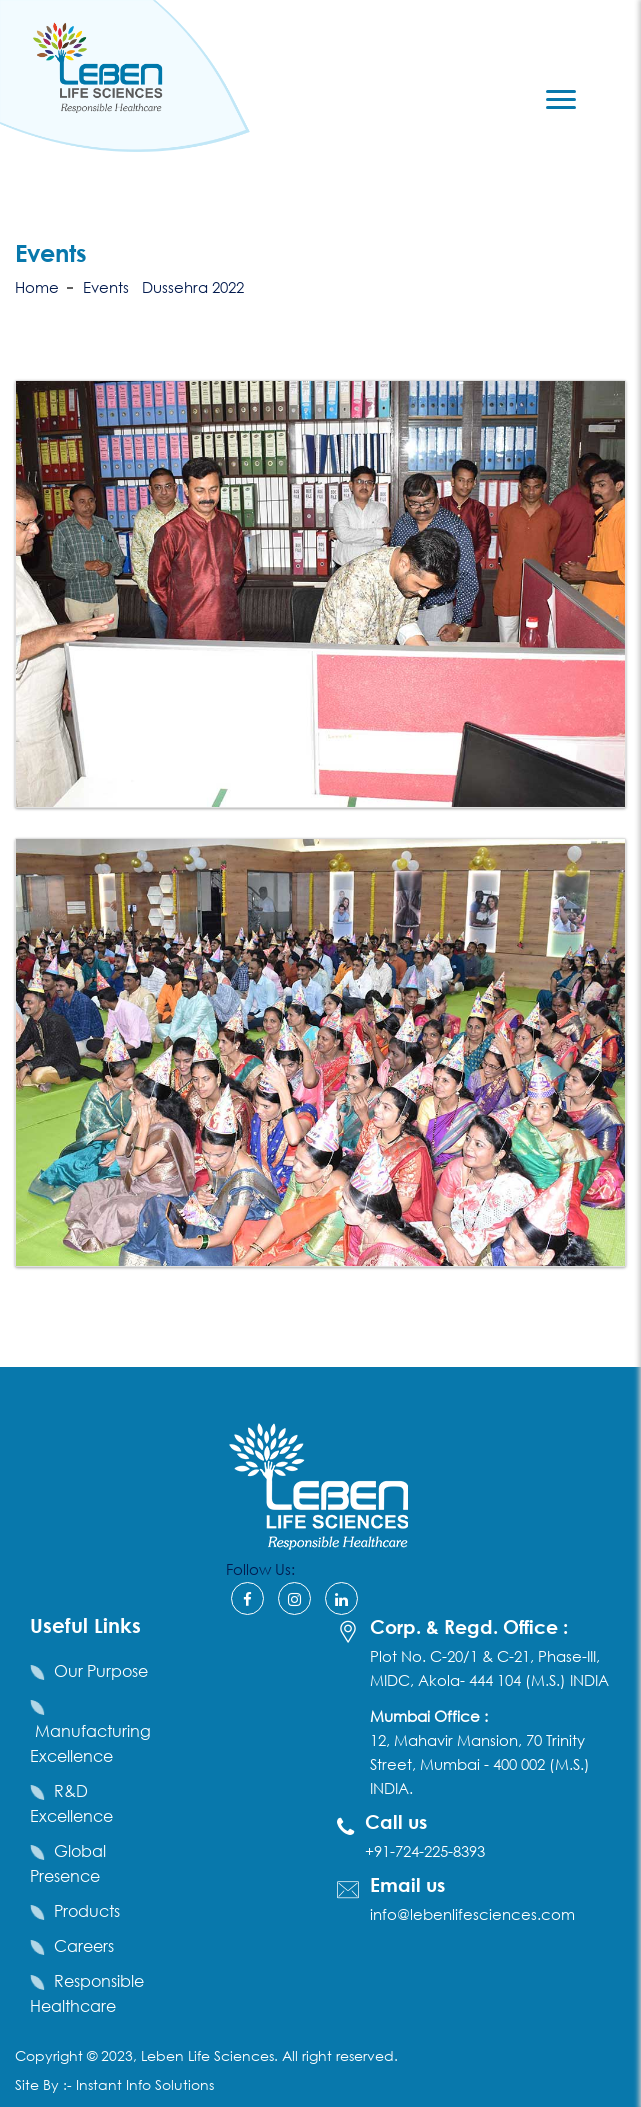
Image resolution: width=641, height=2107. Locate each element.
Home (37, 287)
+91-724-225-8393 (425, 1851)
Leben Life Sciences (205, 2055)
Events (106, 287)
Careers (84, 1945)
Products (87, 1910)
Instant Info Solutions (145, 2084)
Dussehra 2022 (193, 287)
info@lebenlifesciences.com (472, 1914)
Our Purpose (101, 1670)
